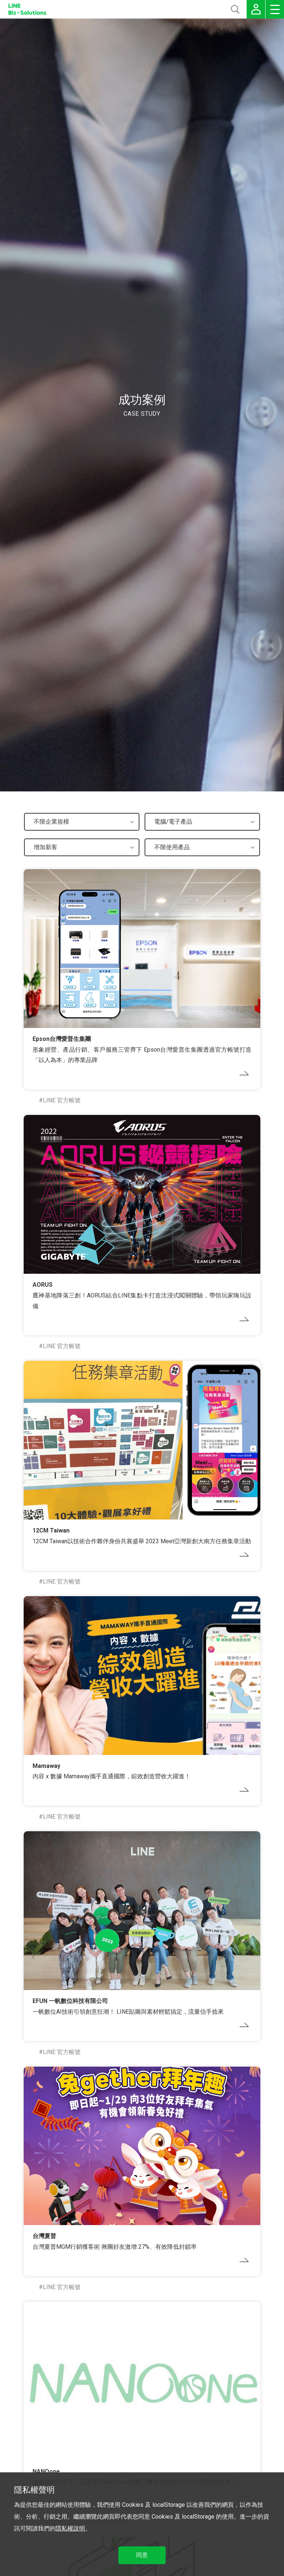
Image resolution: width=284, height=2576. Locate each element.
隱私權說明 (70, 2528)
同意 (142, 2555)
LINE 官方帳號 (62, 1100)
